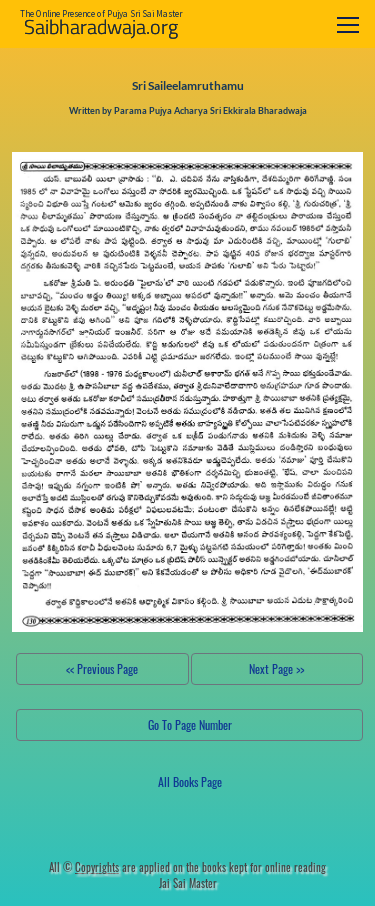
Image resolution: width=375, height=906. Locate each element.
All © (84, 867)
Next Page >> (276, 668)
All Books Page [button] (190, 781)
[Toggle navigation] (348, 24)
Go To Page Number (190, 724)
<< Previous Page (102, 668)
